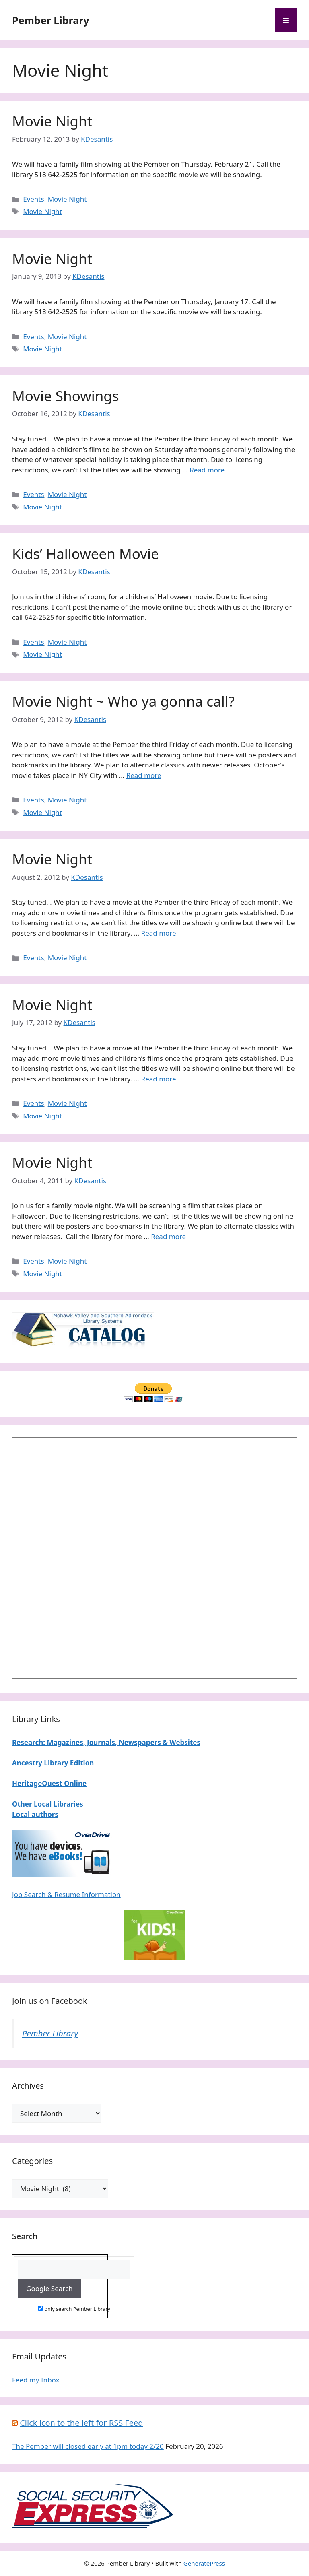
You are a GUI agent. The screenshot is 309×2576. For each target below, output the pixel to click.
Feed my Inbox (36, 2379)
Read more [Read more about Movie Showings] (207, 469)
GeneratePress (204, 2563)
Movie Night (52, 120)
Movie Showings (65, 395)
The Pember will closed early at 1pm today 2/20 (88, 2446)
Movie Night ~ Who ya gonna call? (123, 701)
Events (33, 199)
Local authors (35, 1814)
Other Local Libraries (47, 1804)
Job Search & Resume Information (66, 1894)
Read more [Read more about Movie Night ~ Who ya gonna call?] (143, 775)
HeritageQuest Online (49, 1783)
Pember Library (50, 20)
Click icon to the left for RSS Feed (81, 2422)
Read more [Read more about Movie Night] (158, 933)
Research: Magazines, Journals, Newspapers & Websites (106, 1742)
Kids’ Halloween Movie (85, 553)
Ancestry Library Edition (53, 1763)
